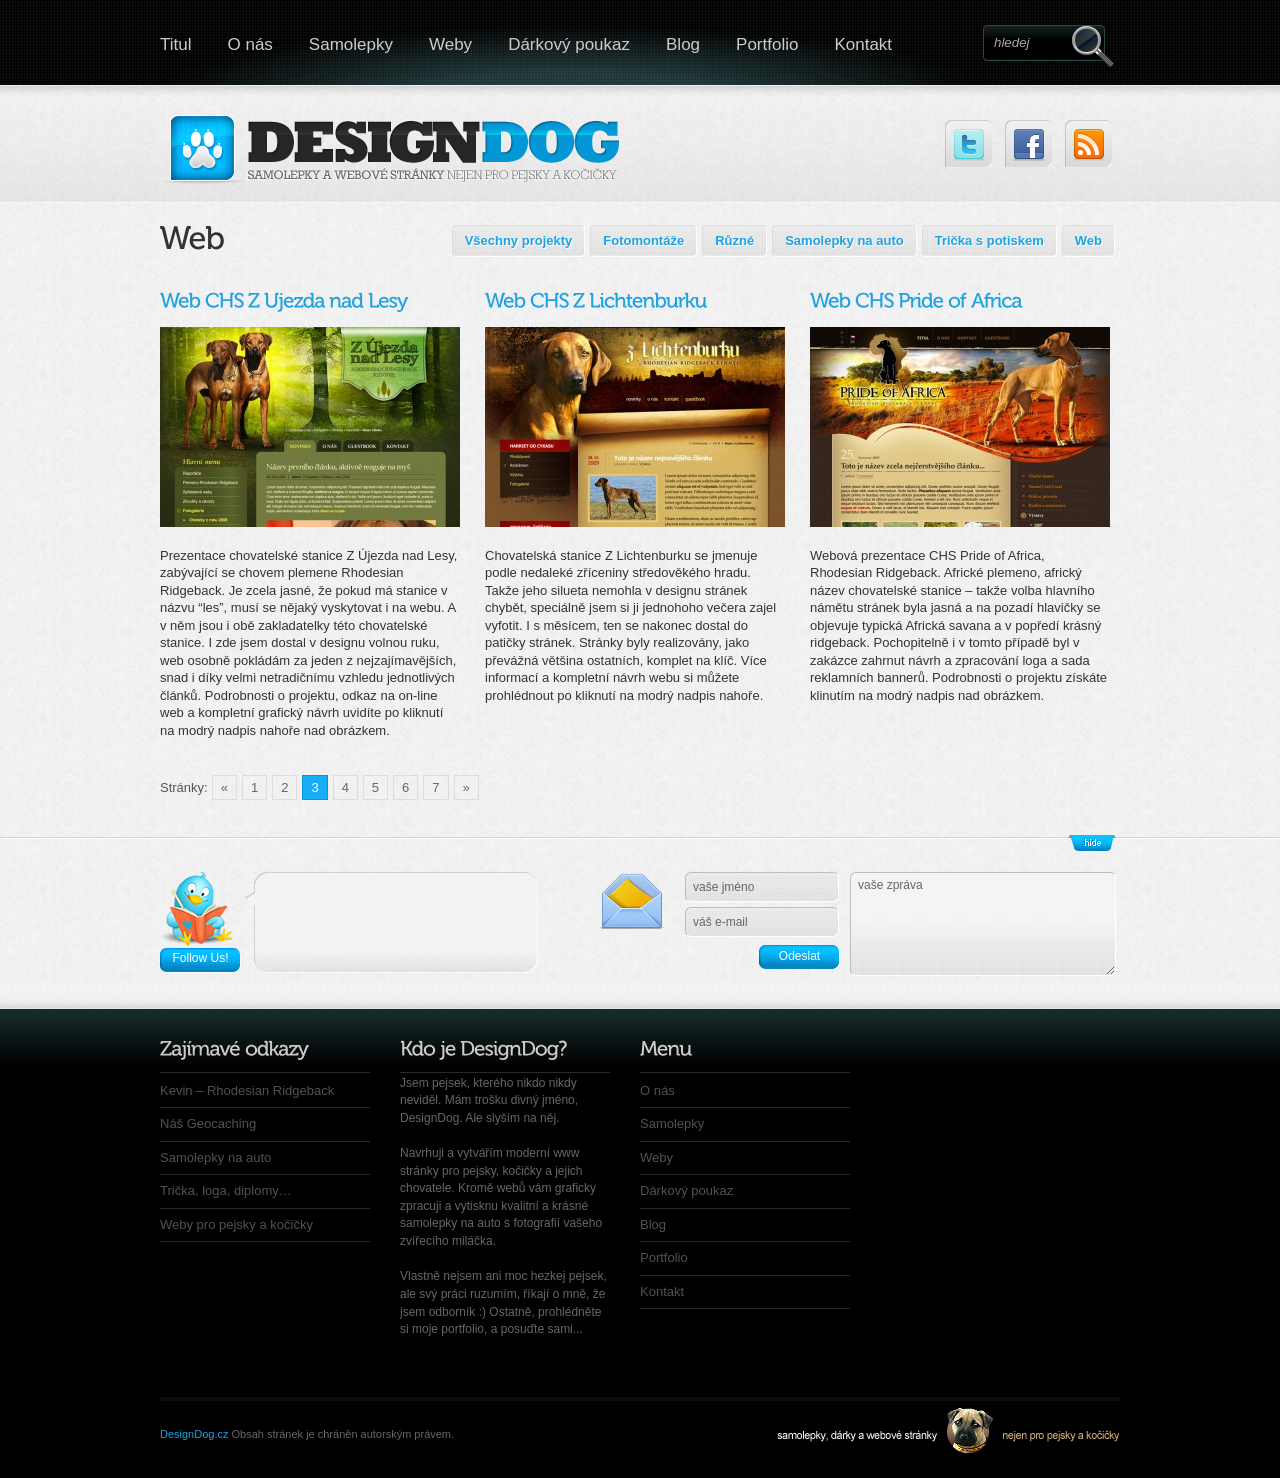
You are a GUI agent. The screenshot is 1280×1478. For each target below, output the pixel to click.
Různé (734, 240)
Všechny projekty (519, 240)
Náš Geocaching (208, 1123)
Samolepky (351, 44)
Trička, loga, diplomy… (226, 1190)
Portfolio (767, 44)
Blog (683, 44)
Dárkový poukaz (569, 44)
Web (1088, 240)
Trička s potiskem (989, 240)
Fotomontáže (643, 240)
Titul (176, 44)
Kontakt (863, 44)
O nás (250, 44)
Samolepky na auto (844, 240)
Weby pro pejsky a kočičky (236, 1224)
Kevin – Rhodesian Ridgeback (247, 1090)
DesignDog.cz (194, 1434)
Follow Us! (200, 958)
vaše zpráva (983, 924)
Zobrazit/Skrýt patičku (1092, 843)
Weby (450, 44)
